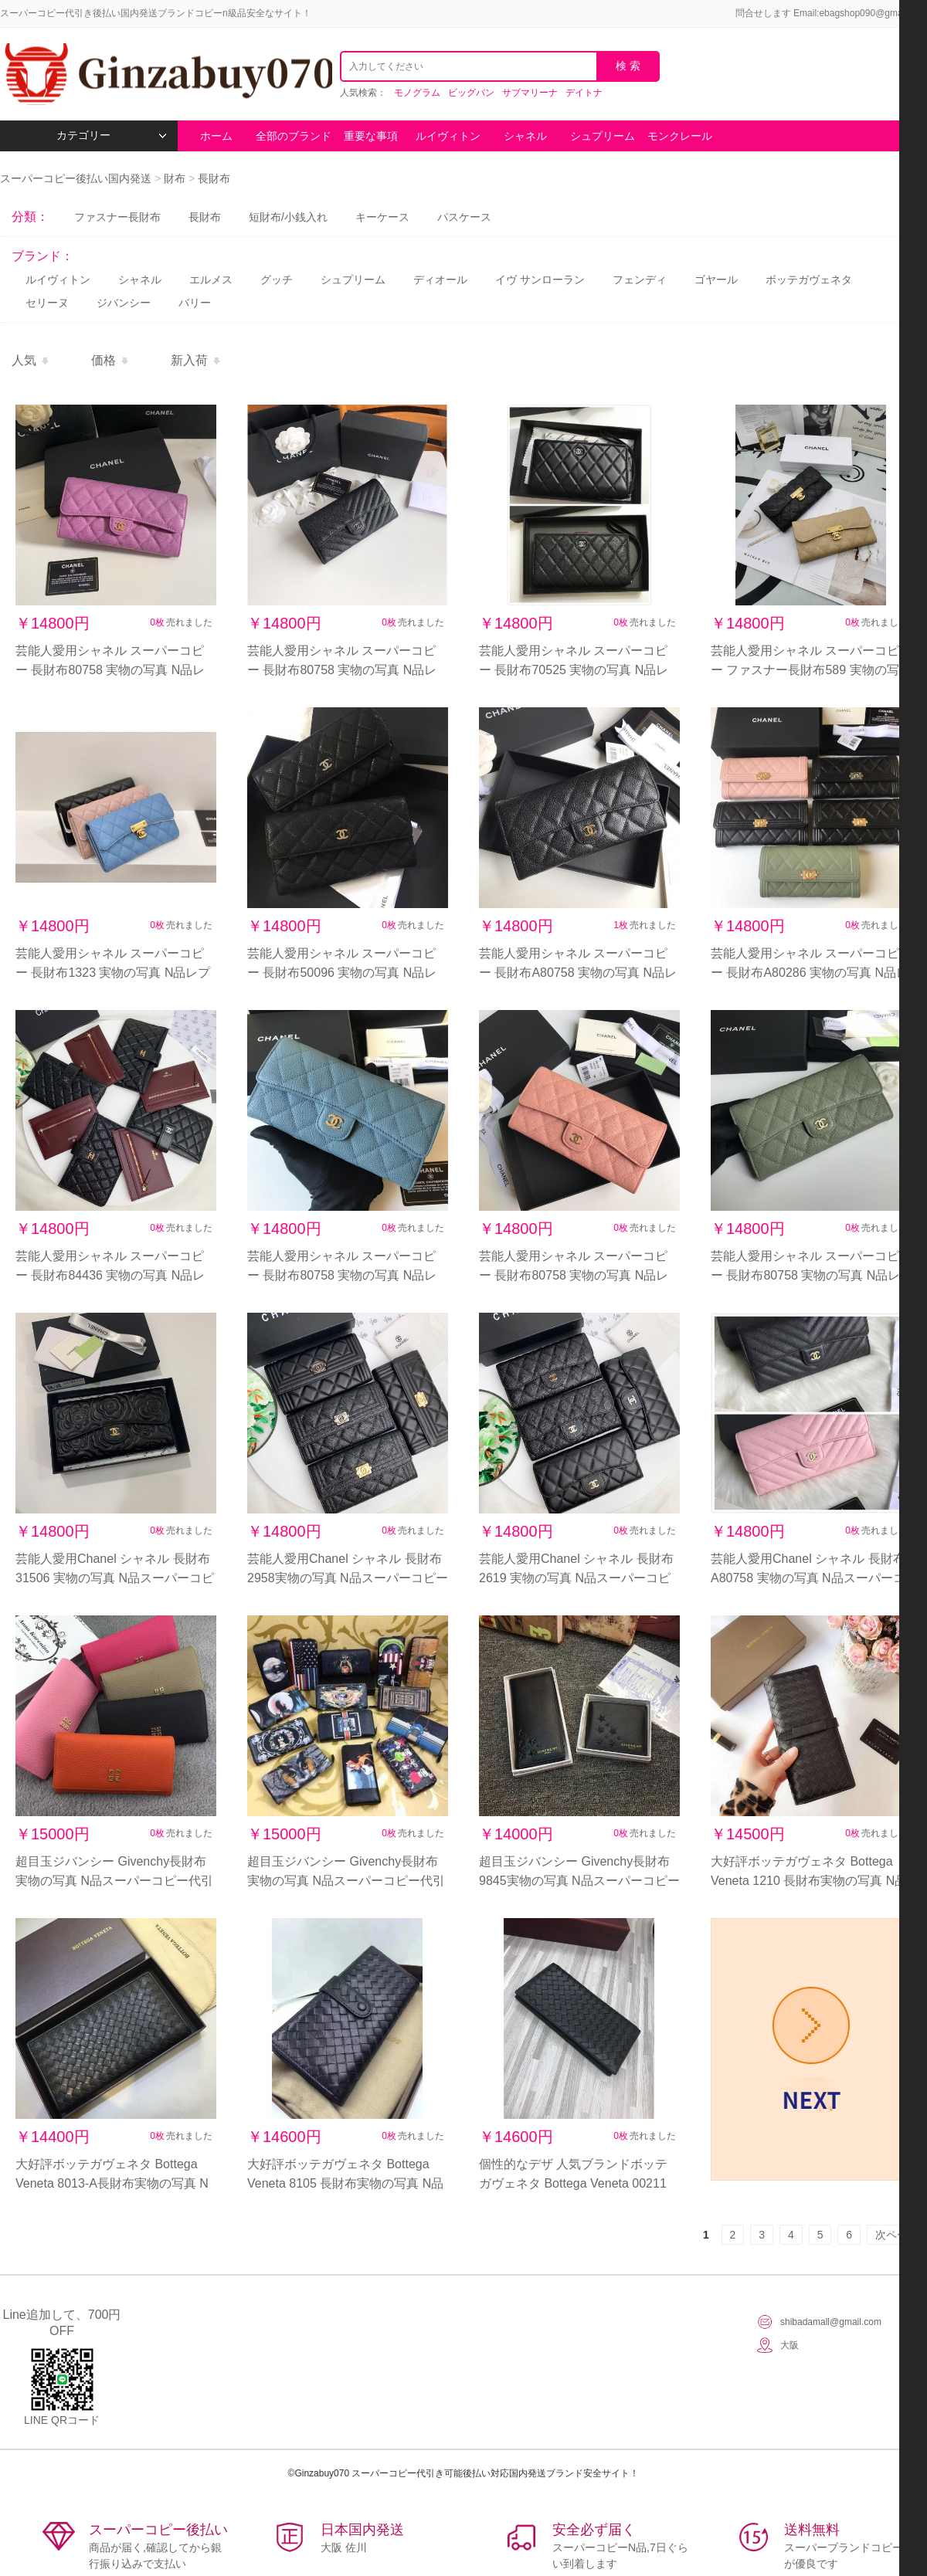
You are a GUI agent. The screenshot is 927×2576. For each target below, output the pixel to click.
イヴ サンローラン (540, 279)
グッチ (276, 279)
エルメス (211, 279)
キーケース (382, 217)
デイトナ (584, 92)
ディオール (440, 279)
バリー (194, 303)
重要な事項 (371, 136)
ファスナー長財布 (117, 217)
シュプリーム (602, 136)
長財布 (214, 178)
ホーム (216, 136)
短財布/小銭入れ (288, 217)
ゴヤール (716, 279)
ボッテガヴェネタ (809, 279)
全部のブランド (293, 136)
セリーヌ (47, 303)
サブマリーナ (530, 92)
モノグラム (417, 92)
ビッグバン (471, 92)
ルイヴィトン (448, 136)
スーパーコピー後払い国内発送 (77, 178)
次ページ (897, 2235)
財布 (174, 178)
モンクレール (679, 136)
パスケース (464, 217)
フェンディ (640, 279)
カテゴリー (111, 135)
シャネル (525, 136)
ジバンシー (124, 303)
